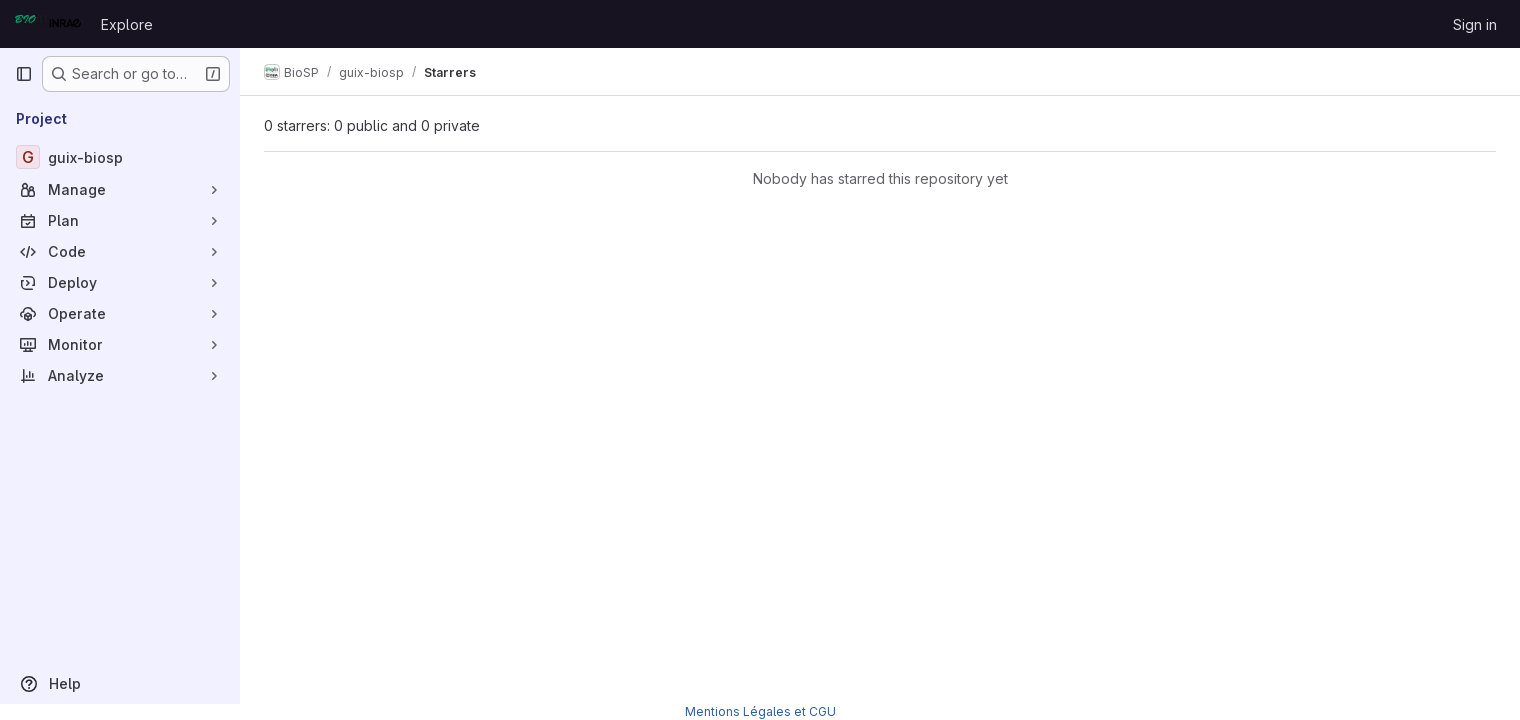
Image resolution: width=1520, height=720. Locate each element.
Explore (127, 24)
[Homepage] (48, 24)
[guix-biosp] (120, 157)
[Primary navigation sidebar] (24, 74)
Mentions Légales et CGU (760, 711)
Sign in (1475, 24)
